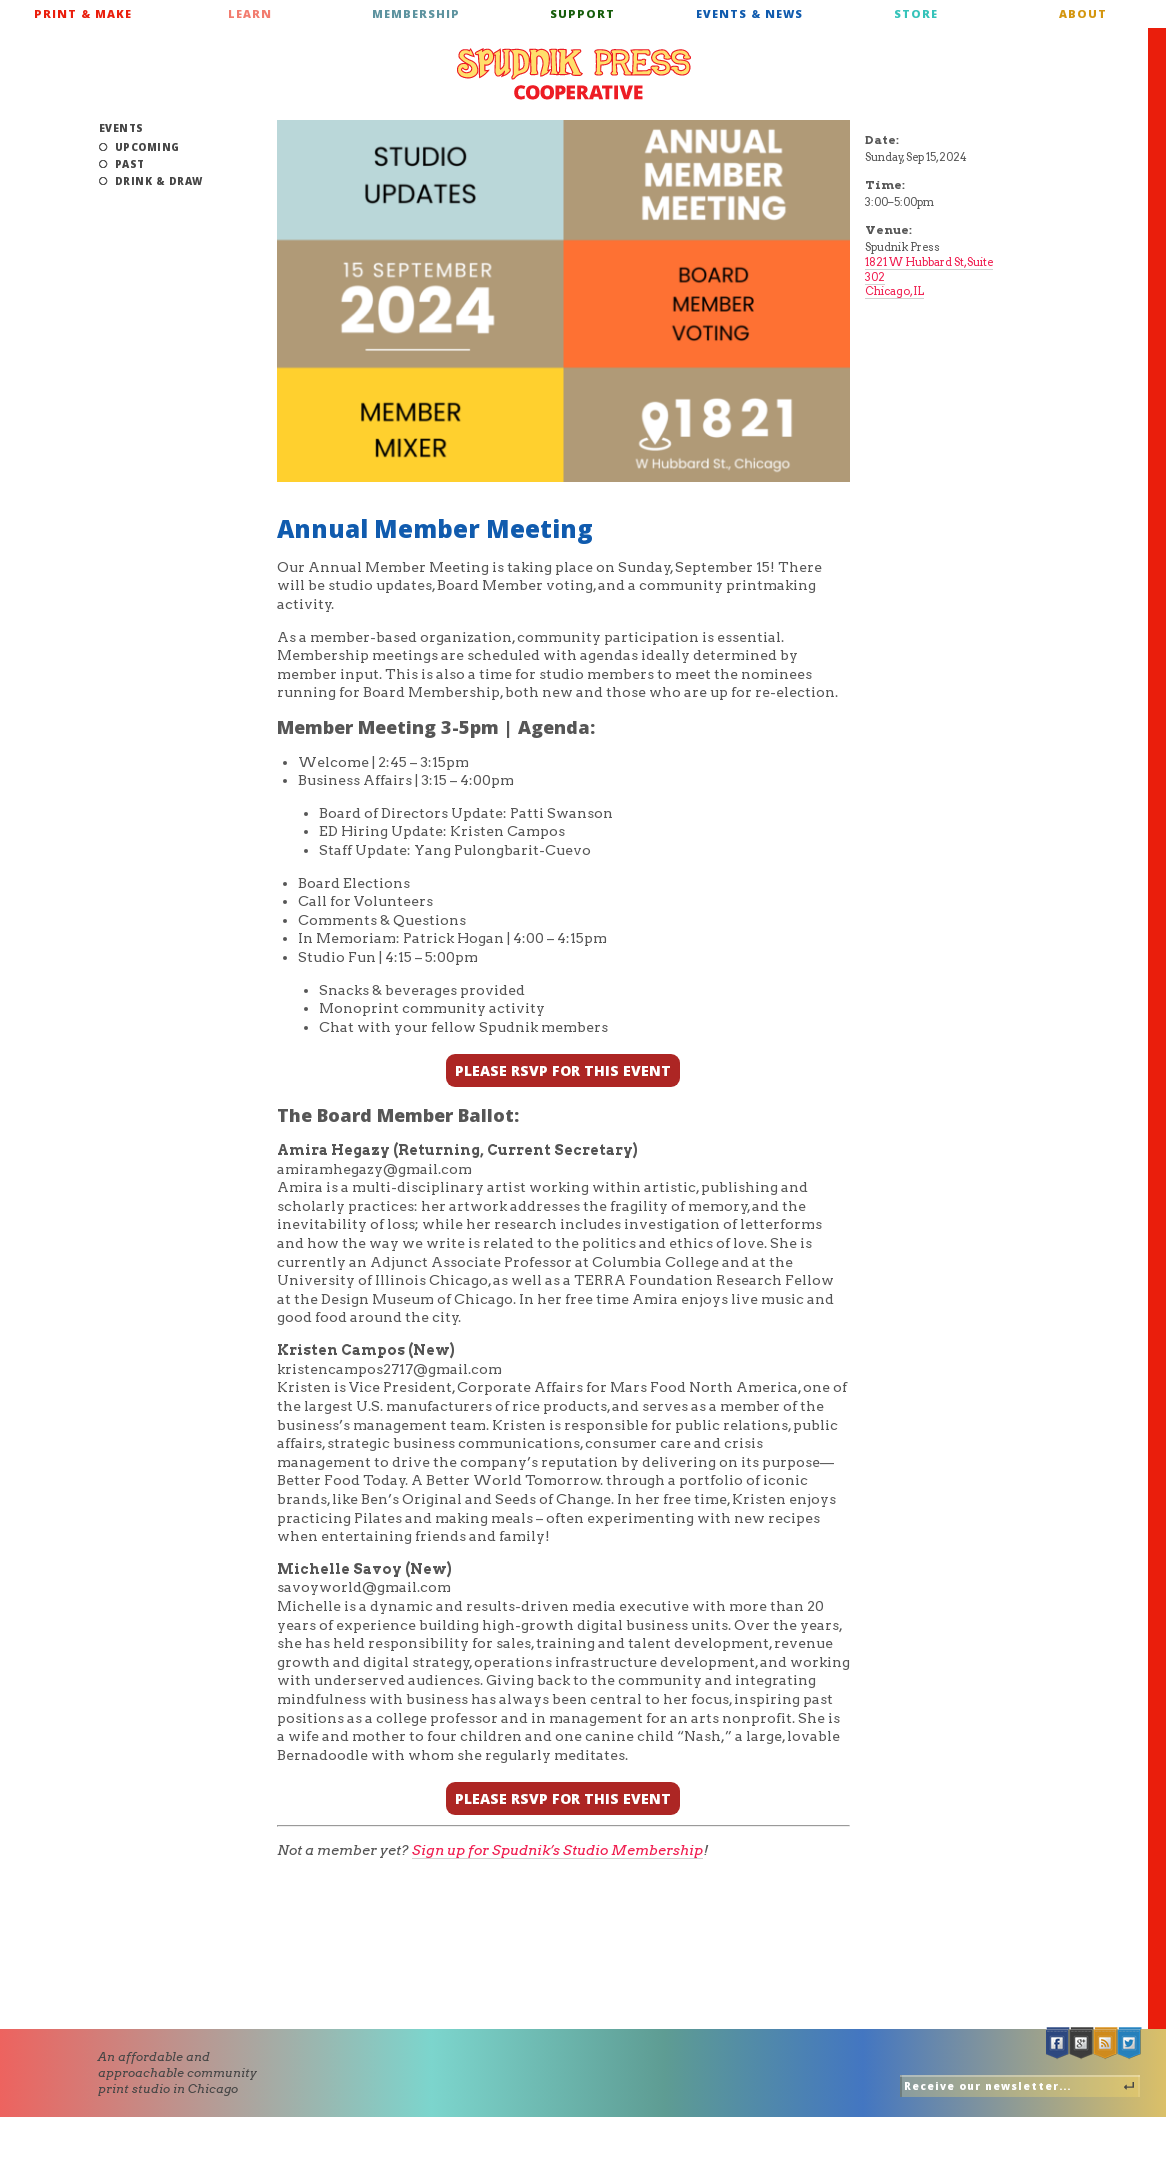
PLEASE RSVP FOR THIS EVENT (563, 1070)
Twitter (1130, 2043)
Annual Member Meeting (435, 528)
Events (121, 128)
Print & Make (83, 13)
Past (130, 164)
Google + (1082, 2043)
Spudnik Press (574, 74)
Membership (416, 13)
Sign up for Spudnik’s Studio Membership (557, 1850)
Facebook (1058, 2043)
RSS (1106, 2043)
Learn (250, 13)
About (1083, 13)
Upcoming (147, 147)
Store (916, 13)
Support (582, 13)
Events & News (749, 13)
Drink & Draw (159, 181)
